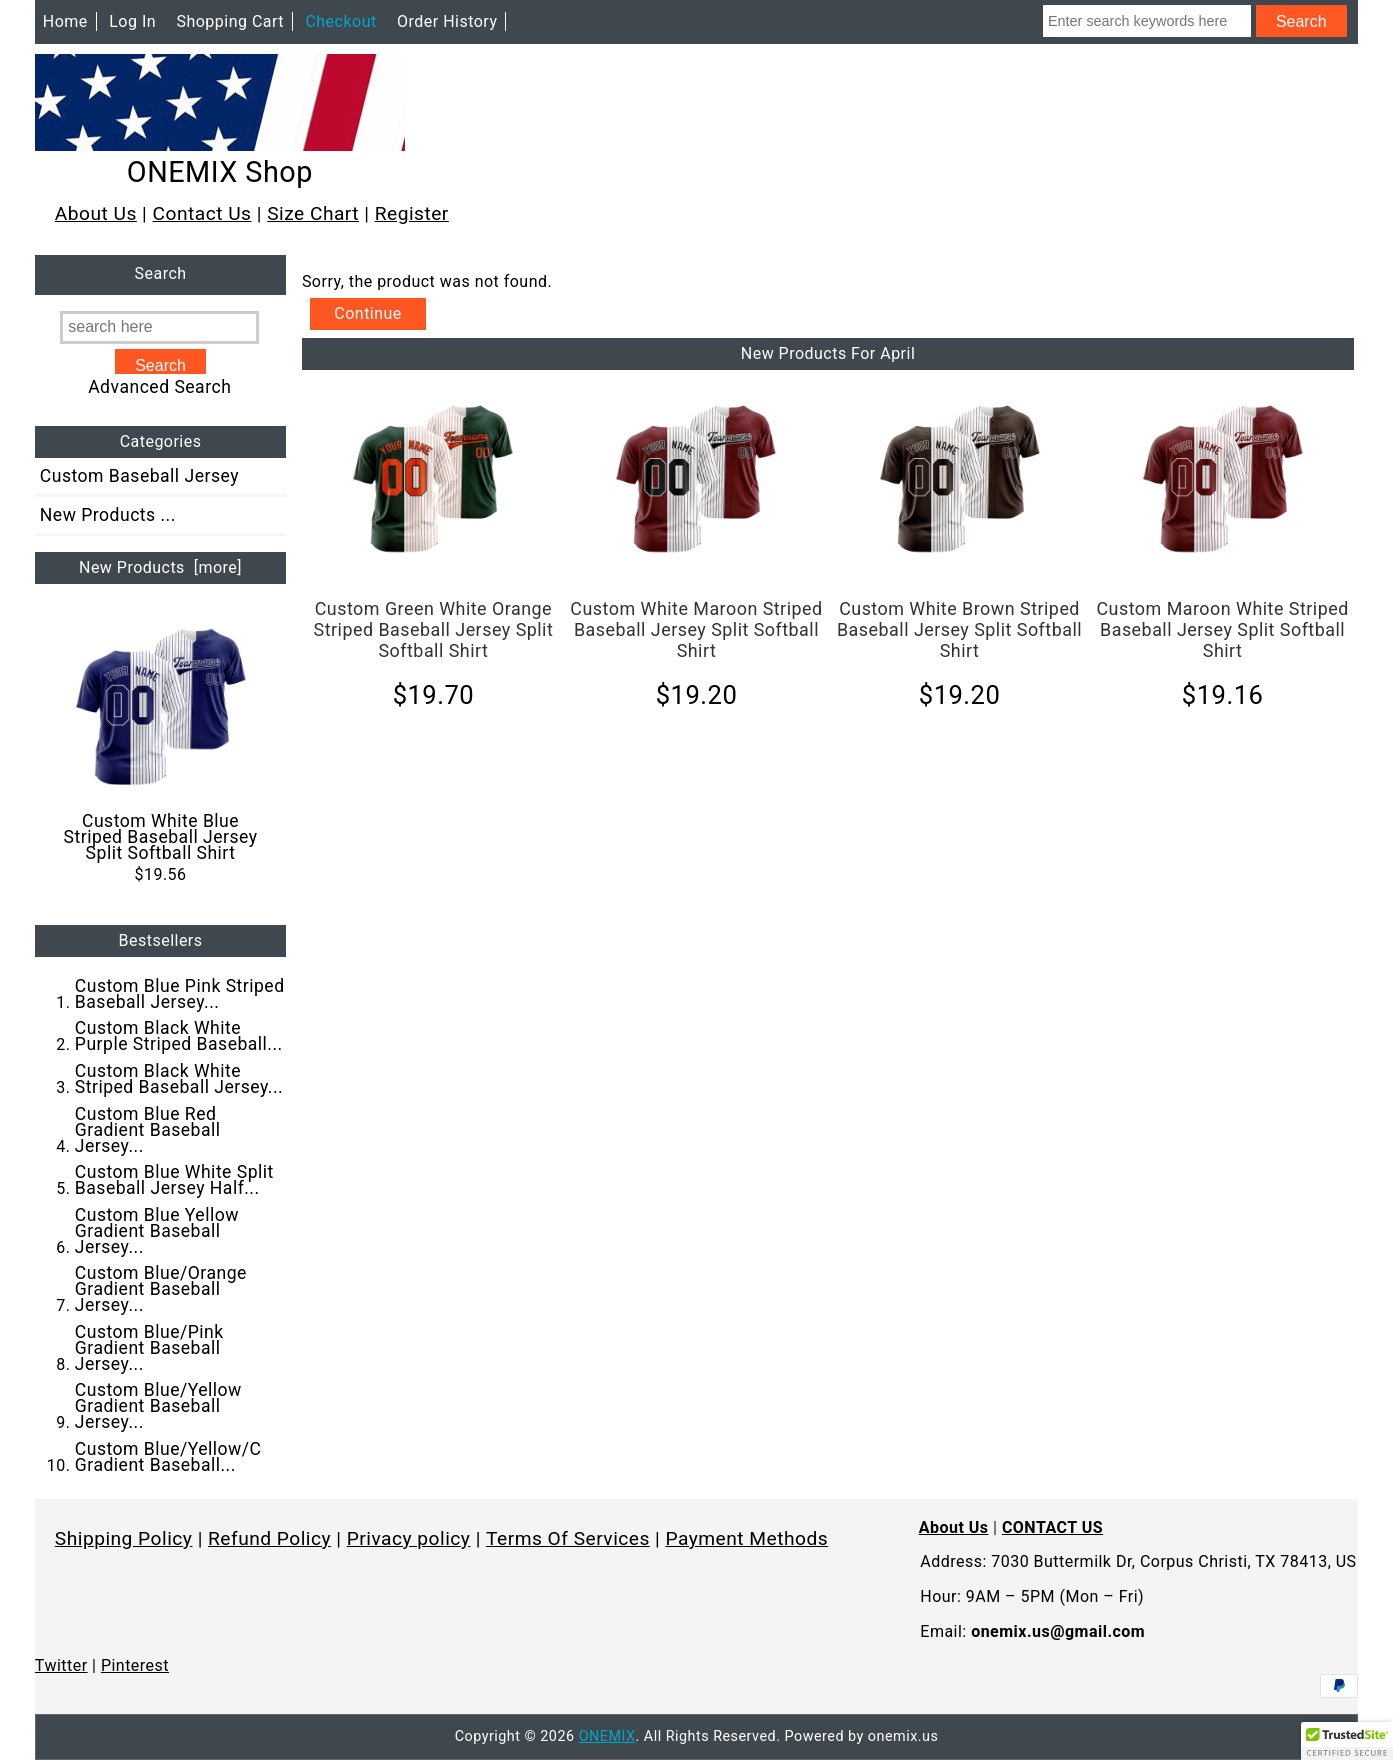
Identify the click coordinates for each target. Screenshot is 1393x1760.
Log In (132, 21)
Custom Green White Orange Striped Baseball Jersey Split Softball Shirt (434, 629)
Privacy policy (409, 1538)
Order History (447, 21)
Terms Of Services (568, 1538)
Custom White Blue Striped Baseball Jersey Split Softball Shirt (161, 742)
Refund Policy (269, 1538)
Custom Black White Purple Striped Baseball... (179, 1036)
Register (412, 213)
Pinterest (135, 1665)
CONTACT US (1052, 1527)
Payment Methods (747, 1538)
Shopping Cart (230, 21)
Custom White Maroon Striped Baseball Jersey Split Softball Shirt (696, 629)
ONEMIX (607, 1736)
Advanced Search (159, 387)
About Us (96, 213)
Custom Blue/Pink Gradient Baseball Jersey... (149, 1348)
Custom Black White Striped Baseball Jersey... (179, 1079)
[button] (1347, 1741)
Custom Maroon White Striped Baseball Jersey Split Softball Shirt (1222, 629)
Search (161, 274)
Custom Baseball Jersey (139, 476)
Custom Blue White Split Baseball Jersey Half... (174, 1180)
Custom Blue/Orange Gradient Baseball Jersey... (161, 1289)
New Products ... (108, 515)
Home (65, 21)
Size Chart (313, 213)
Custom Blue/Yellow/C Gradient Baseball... (168, 1457)
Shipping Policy (124, 1538)
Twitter (61, 1665)
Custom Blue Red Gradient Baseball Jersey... (148, 1130)
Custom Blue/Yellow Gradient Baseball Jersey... (158, 1406)
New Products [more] (160, 567)
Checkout (340, 21)
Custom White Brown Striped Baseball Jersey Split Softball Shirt (959, 629)
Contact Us (202, 213)
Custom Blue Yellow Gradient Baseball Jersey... (157, 1231)
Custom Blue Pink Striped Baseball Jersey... (180, 994)
